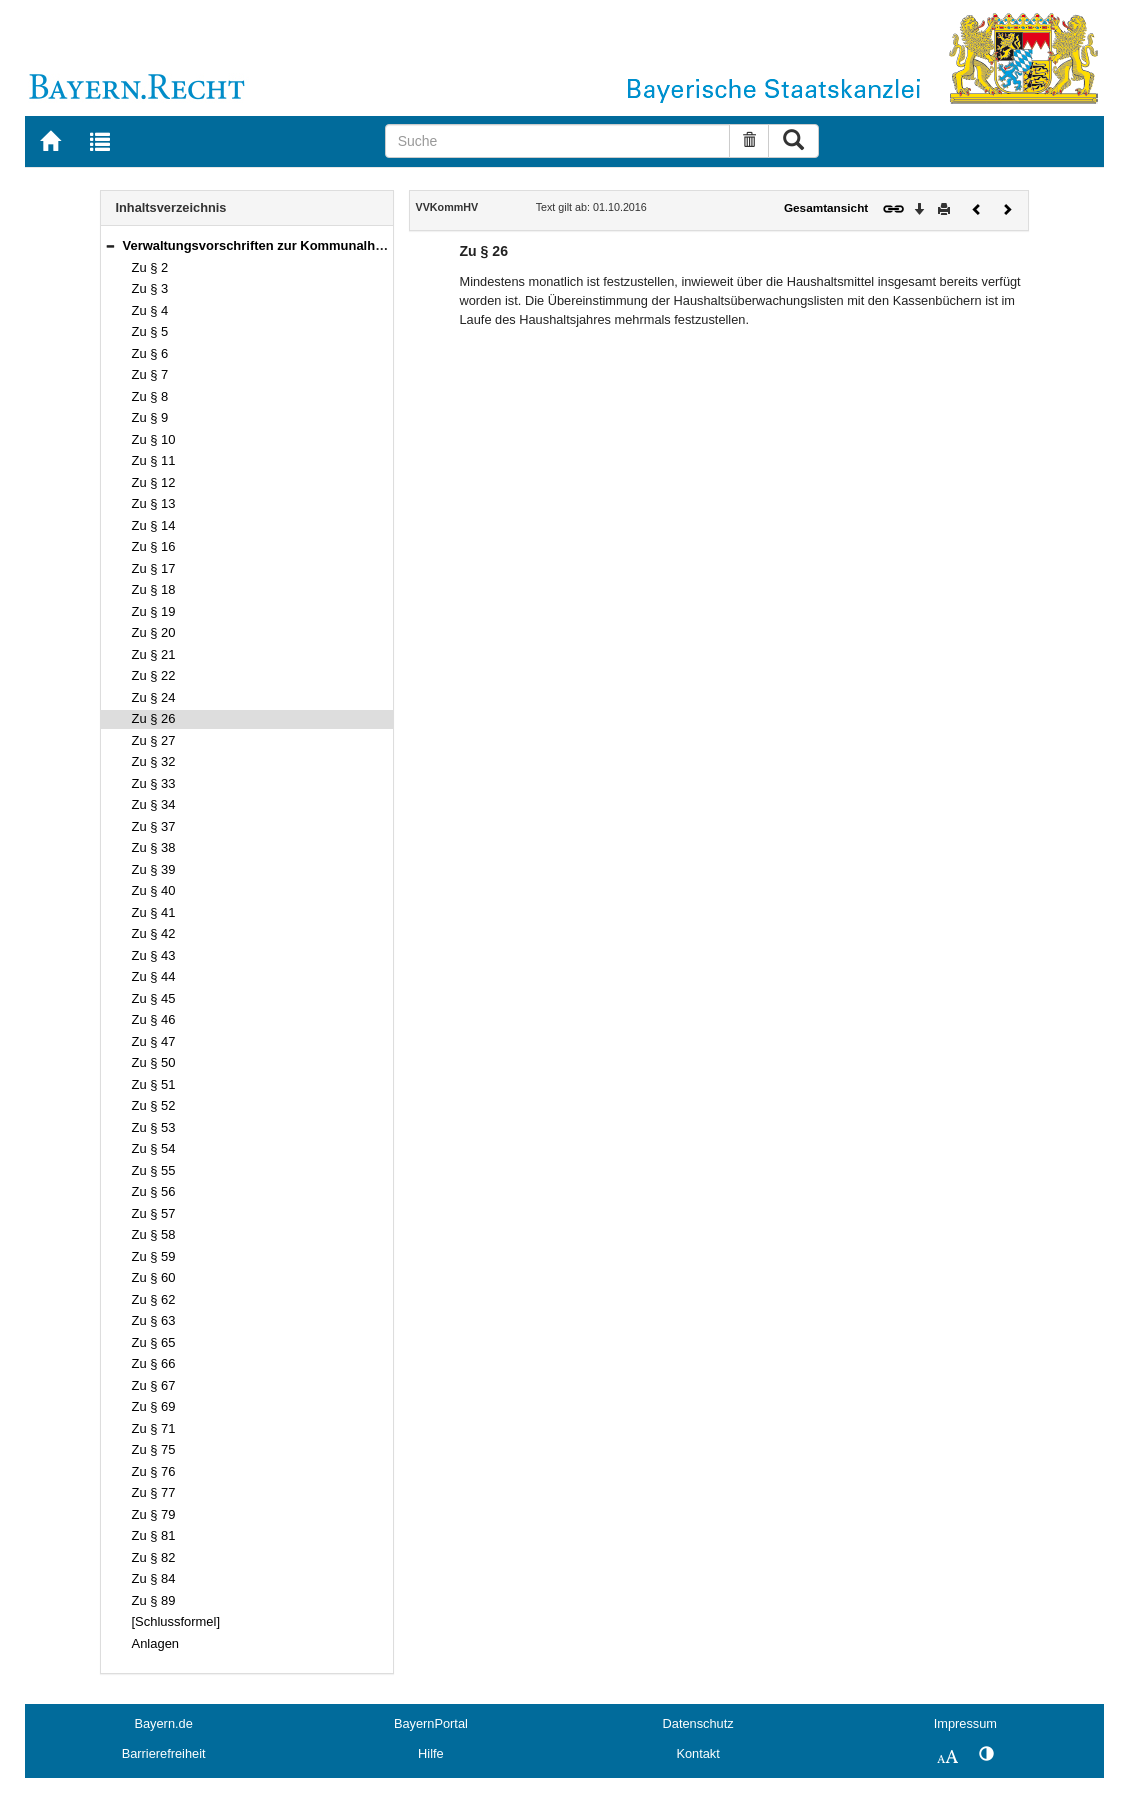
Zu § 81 (154, 1535)
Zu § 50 (154, 1062)
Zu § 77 (154, 1492)
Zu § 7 (150, 374)
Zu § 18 (154, 589)
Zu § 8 (150, 396)
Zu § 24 (154, 697)
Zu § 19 (154, 611)
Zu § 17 (154, 568)
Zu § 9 (150, 417)
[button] (110, 245)
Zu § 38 (154, 847)
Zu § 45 (154, 998)
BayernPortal (431, 1723)
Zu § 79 (154, 1514)
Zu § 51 (154, 1084)
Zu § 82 (154, 1557)
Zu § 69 (154, 1406)
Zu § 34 (154, 804)
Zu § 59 (154, 1256)
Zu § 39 (154, 869)
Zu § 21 (154, 654)
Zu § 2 (150, 267)
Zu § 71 (154, 1428)
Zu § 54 (154, 1148)
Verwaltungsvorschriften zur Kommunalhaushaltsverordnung (311, 245)
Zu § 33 (154, 783)
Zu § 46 (154, 1019)
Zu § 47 (154, 1041)
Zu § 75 (154, 1449)
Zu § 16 (154, 546)
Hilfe (431, 1753)
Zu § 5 (150, 331)
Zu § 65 (154, 1342)
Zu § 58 (154, 1234)
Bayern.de (163, 1723)
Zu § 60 (154, 1277)
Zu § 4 (150, 310)
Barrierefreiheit (164, 1753)
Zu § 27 (154, 740)
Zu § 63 (154, 1320)
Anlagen (156, 1643)
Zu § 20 (154, 632)
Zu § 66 (154, 1363)
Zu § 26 (154, 718)
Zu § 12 (154, 482)
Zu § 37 (154, 826)
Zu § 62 (154, 1299)
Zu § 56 (154, 1191)
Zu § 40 (154, 890)
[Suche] (558, 141)
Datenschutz (698, 1723)
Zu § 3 (150, 288)
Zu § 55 (154, 1170)
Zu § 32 (154, 761)
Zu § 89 (154, 1600)
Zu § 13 (154, 503)
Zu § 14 (154, 525)
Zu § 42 (154, 933)
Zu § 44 (154, 976)
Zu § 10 (154, 439)
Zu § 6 (150, 353)
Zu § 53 (154, 1127)
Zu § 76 (154, 1471)
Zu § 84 (154, 1578)
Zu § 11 (154, 460)
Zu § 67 (154, 1385)
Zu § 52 (154, 1105)
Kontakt (697, 1753)
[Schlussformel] (176, 1621)
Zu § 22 (154, 675)
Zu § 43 (154, 955)
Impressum (965, 1723)
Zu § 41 (154, 912)
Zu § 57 (154, 1213)
